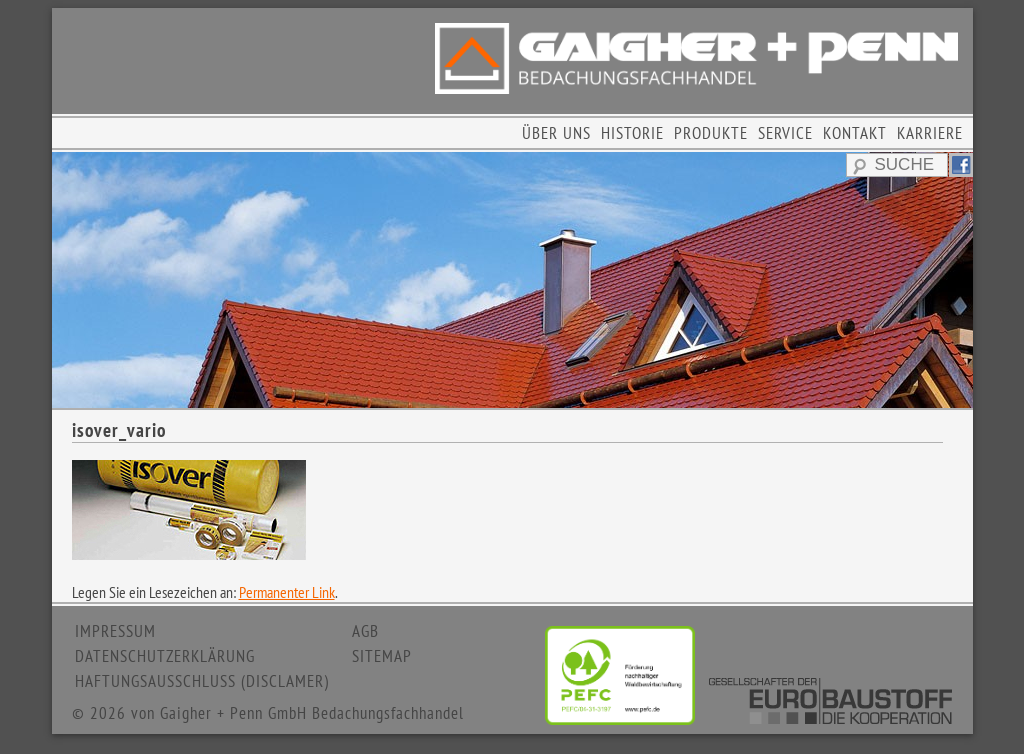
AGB (365, 631)
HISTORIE (632, 133)
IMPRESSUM (115, 631)
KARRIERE (930, 133)
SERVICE (785, 133)
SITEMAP (382, 656)
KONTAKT (855, 133)
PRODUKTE (711, 133)
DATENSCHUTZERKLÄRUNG (165, 656)
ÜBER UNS (556, 133)
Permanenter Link (287, 592)
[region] (512, 280)
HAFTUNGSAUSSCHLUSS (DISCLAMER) (202, 681)
